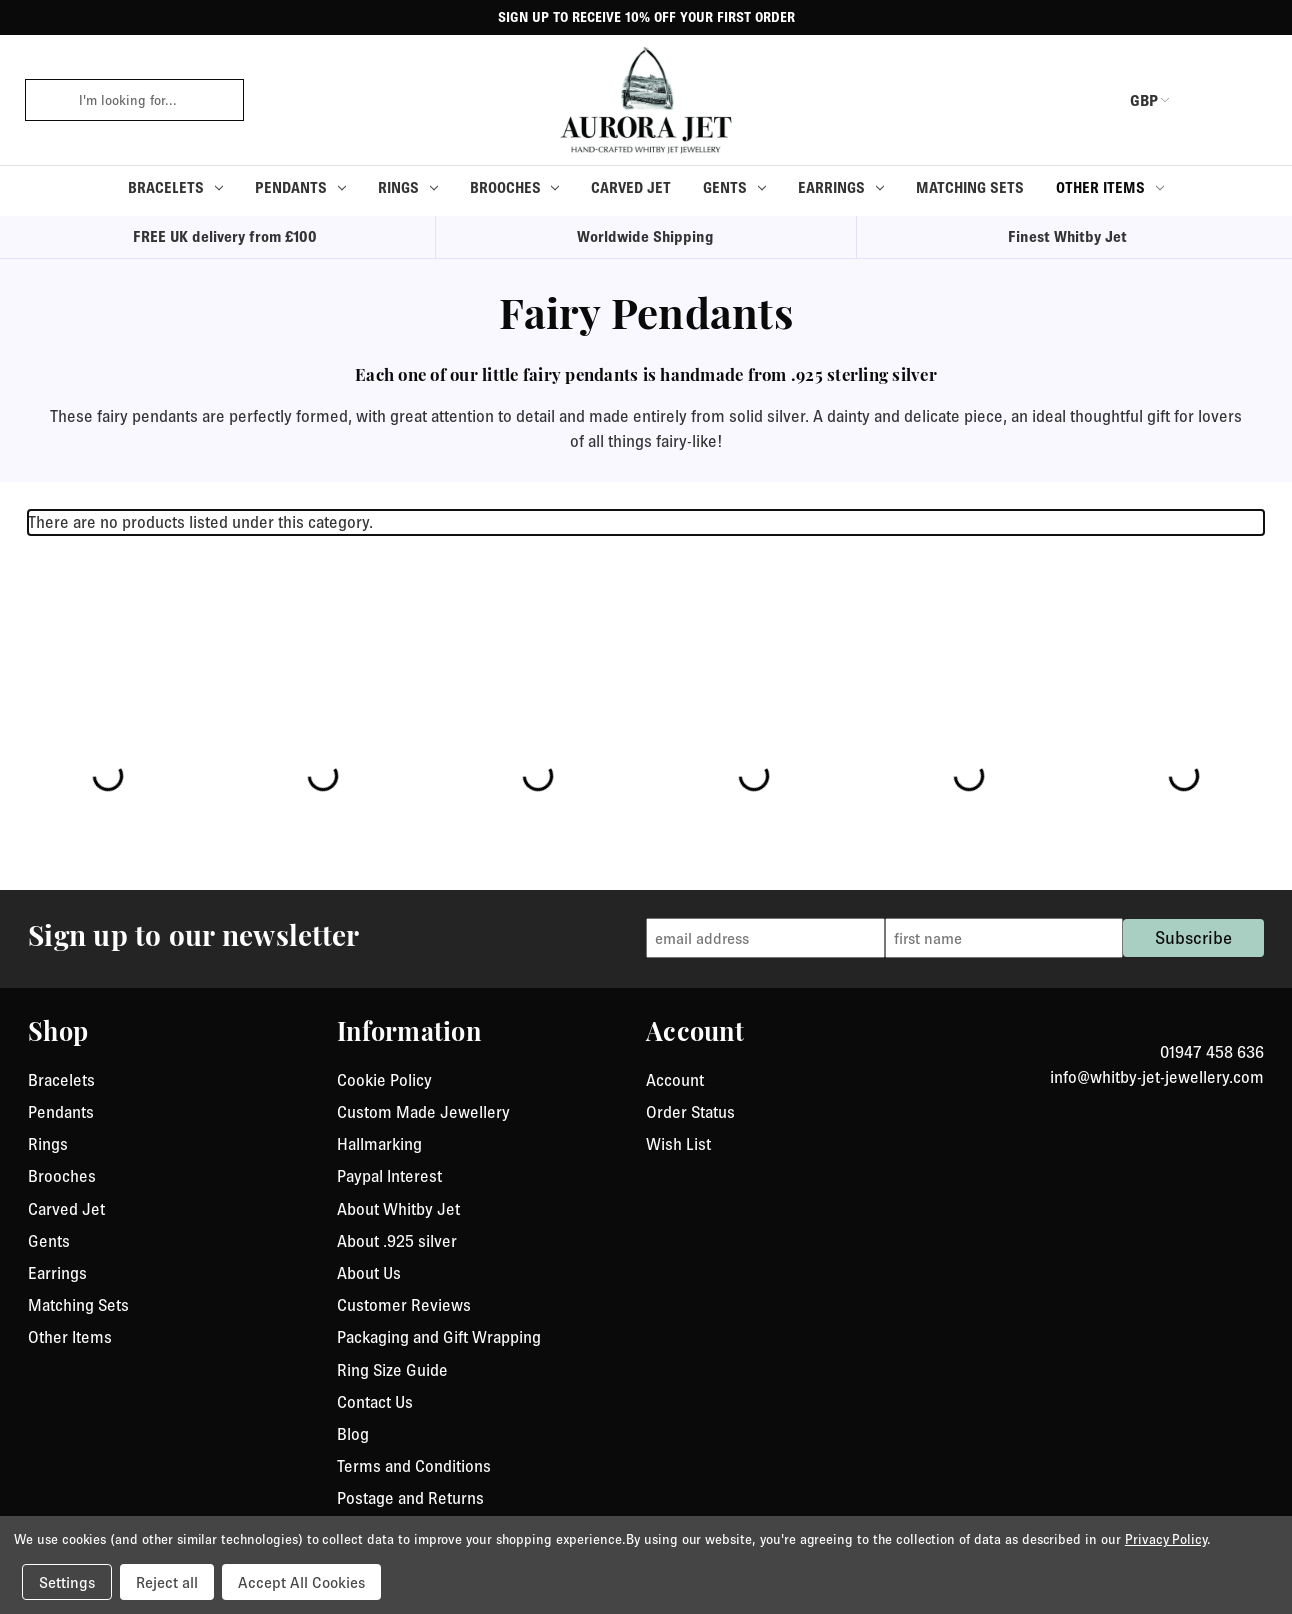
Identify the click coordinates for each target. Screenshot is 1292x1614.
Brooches (515, 187)
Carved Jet (631, 187)
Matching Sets (970, 187)
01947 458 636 (1212, 1052)
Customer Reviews (404, 1305)
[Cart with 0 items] (1252, 100)
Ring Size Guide (392, 1370)
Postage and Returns (410, 1498)
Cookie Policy (384, 1080)
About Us (369, 1273)
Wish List (678, 1144)
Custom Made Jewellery (423, 1112)
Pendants (300, 187)
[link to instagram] (1257, 1028)
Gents (734, 187)
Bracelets (175, 187)
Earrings (841, 187)
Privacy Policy (1166, 1539)
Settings (67, 1582)
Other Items (1110, 187)
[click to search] (45, 100)
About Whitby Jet (398, 1209)
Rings (408, 187)
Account (675, 1080)
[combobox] (154, 100)
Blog (353, 1434)
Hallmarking (379, 1144)
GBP (1131, 100)
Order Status (690, 1112)
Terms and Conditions (414, 1466)
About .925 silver (397, 1241)
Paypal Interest (389, 1176)
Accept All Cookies (301, 1582)
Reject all (167, 1582)
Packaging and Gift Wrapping (439, 1337)
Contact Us (375, 1402)
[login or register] (1205, 100)
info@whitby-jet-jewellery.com (1157, 1077)
